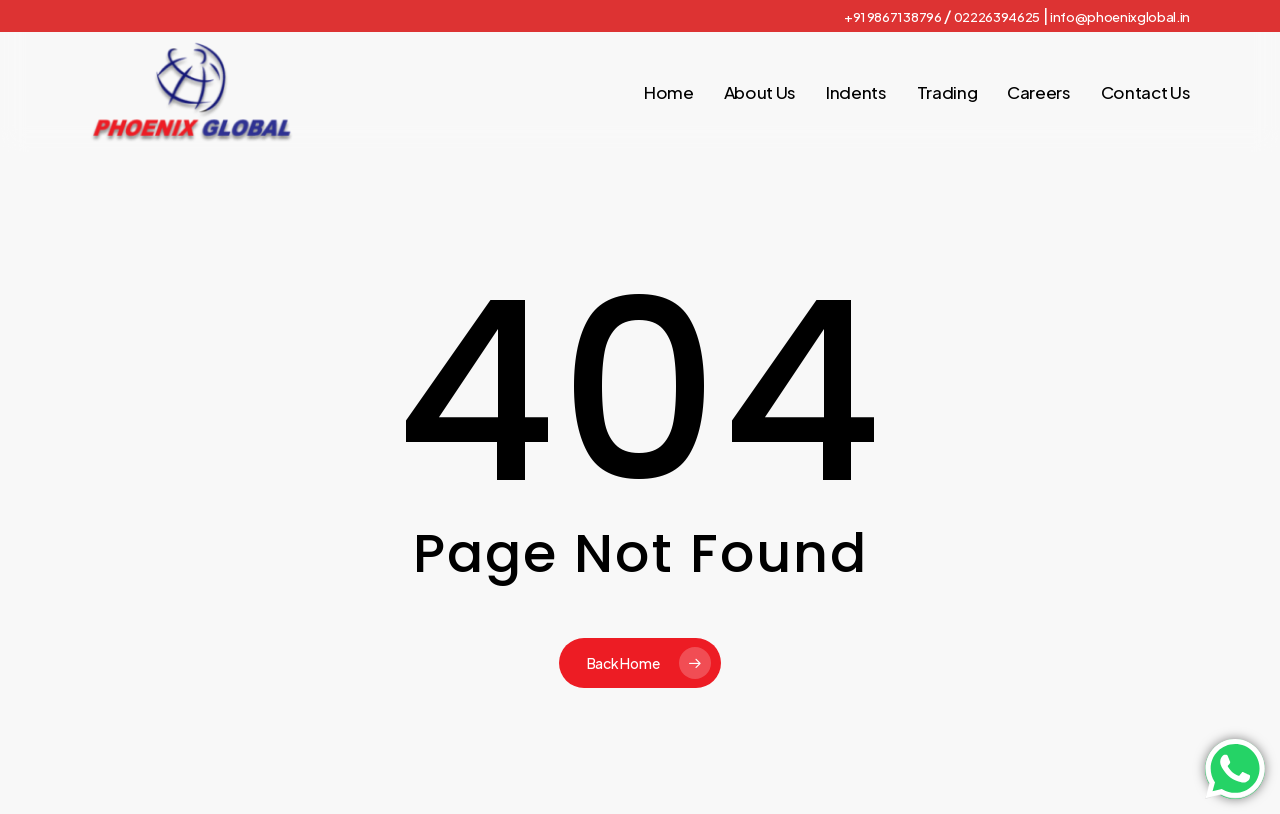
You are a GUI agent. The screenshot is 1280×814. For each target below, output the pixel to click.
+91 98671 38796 (893, 17)
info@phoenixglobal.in (1120, 17)
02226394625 (997, 17)
